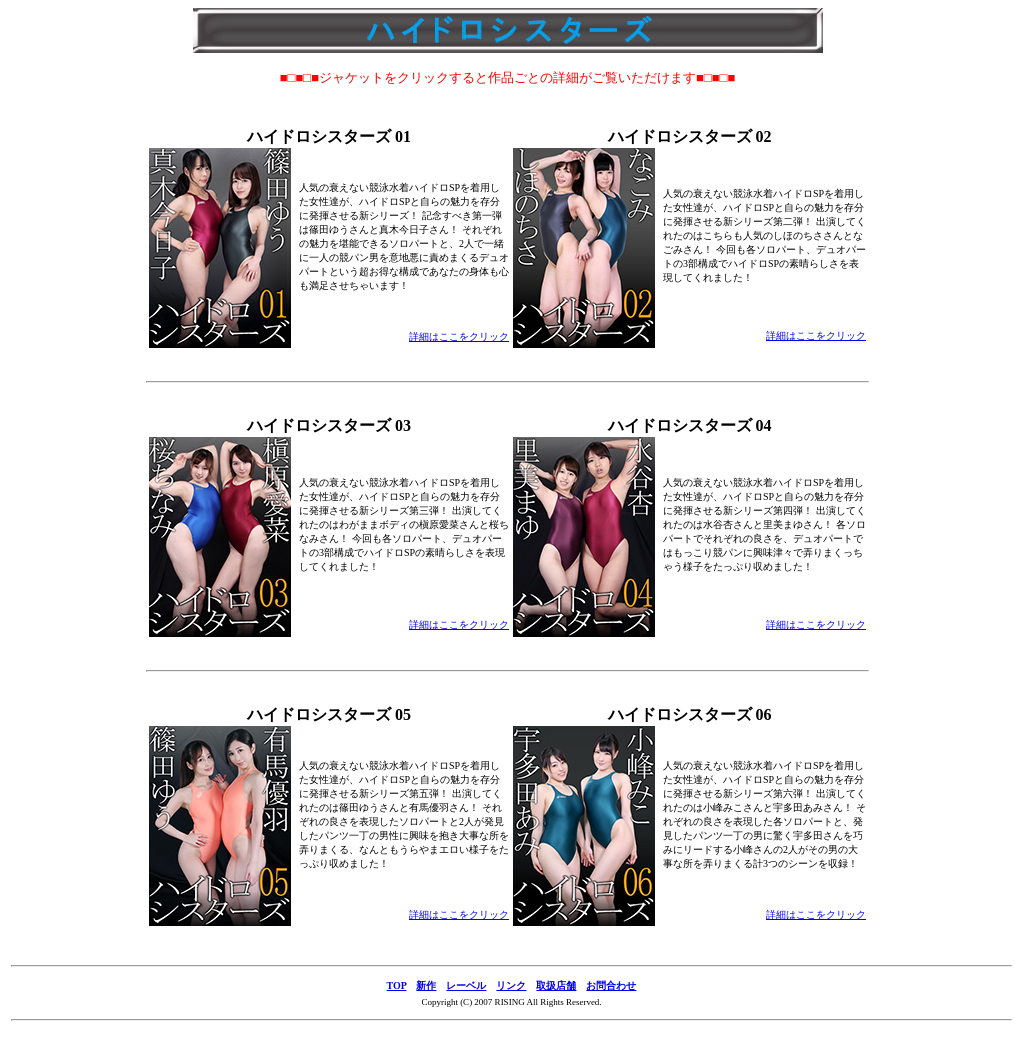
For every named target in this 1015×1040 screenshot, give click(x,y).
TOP (397, 985)
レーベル (466, 985)
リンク (511, 985)
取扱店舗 (556, 985)
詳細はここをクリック (459, 336)
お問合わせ (611, 985)
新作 (426, 985)
